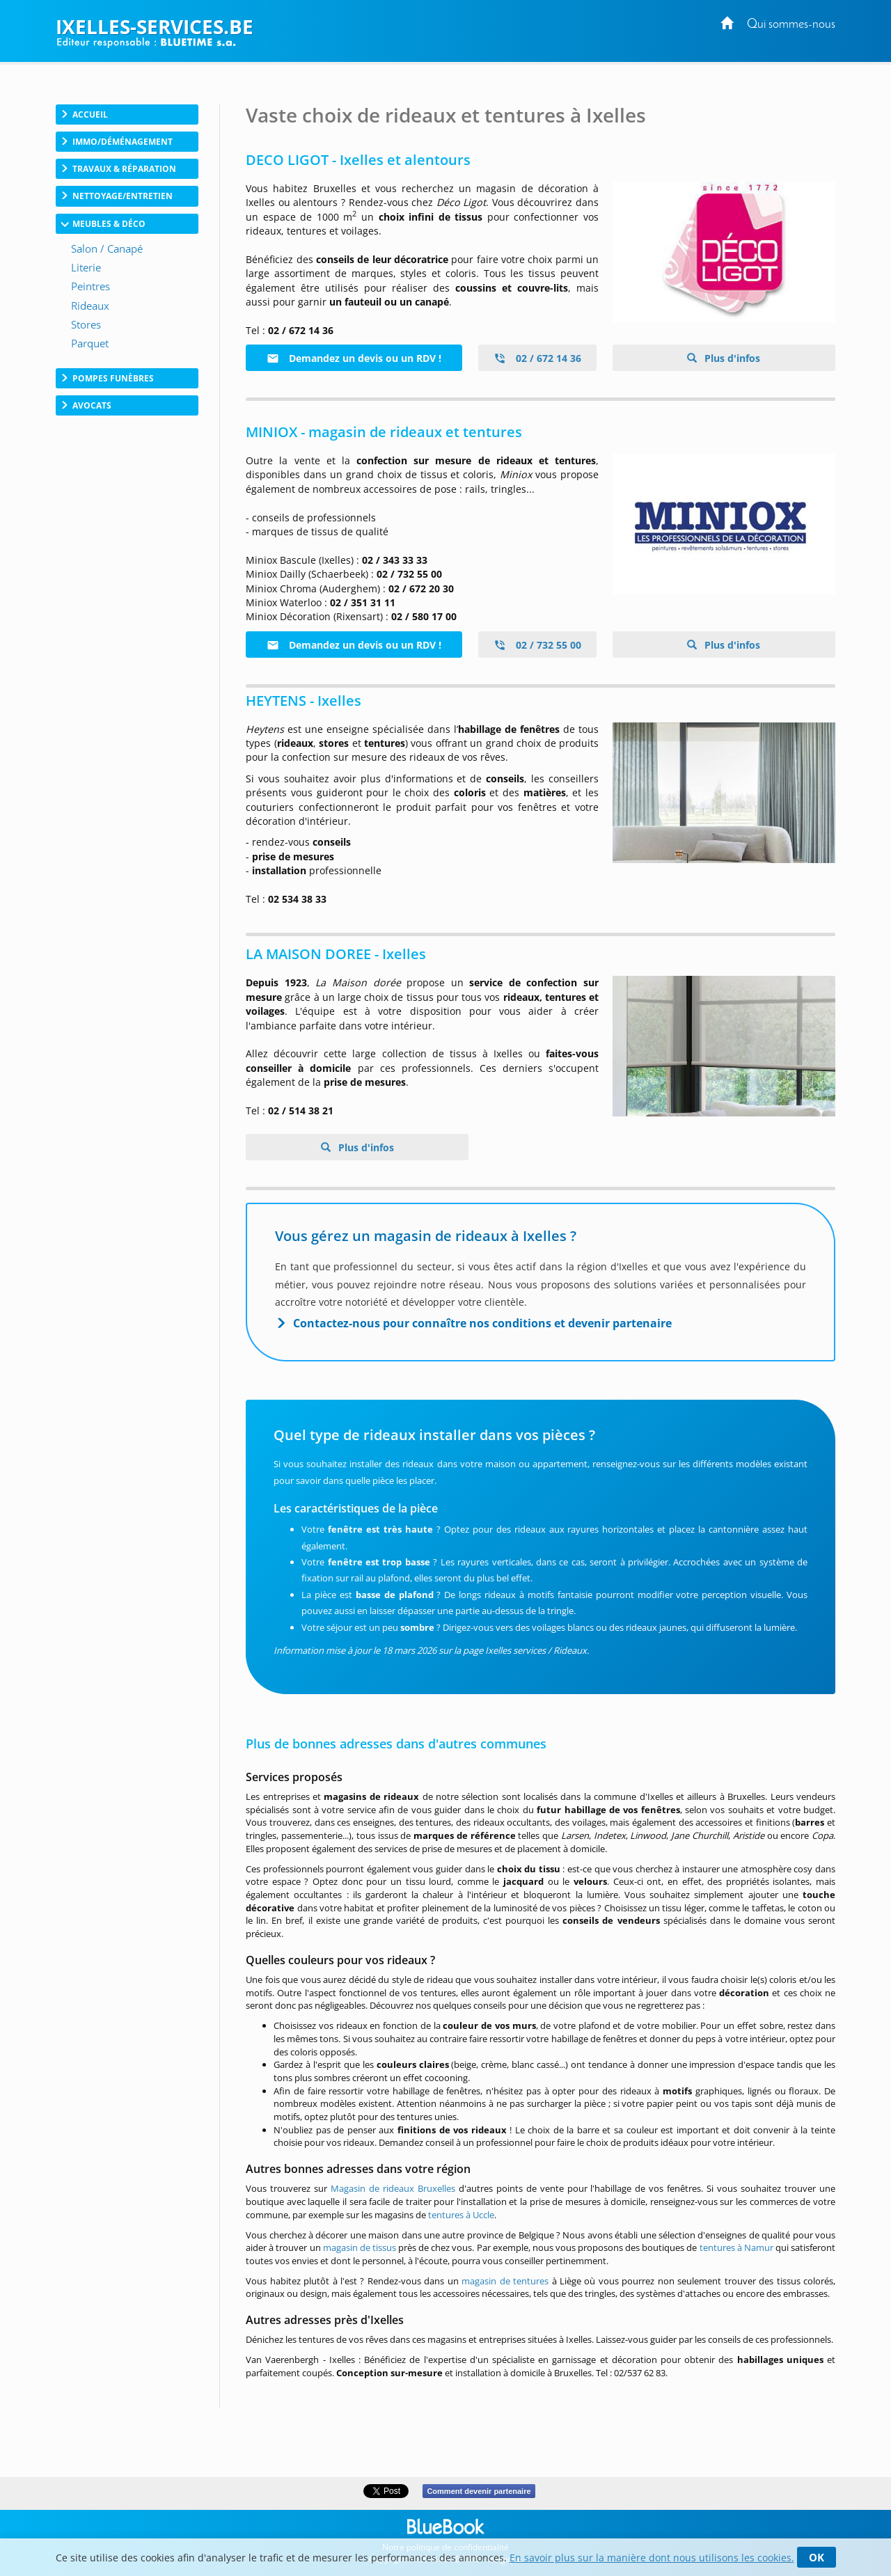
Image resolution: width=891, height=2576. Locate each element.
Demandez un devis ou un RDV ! (354, 358)
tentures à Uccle (461, 2214)
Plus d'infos (731, 358)
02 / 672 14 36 (537, 358)
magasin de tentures (505, 2281)
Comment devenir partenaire (478, 2491)
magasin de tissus (359, 2247)
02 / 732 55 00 (537, 644)
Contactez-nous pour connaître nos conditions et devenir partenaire (482, 1323)
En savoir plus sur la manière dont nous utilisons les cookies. (652, 2557)
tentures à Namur (736, 2247)
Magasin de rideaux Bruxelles (393, 2188)
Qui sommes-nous (791, 24)
